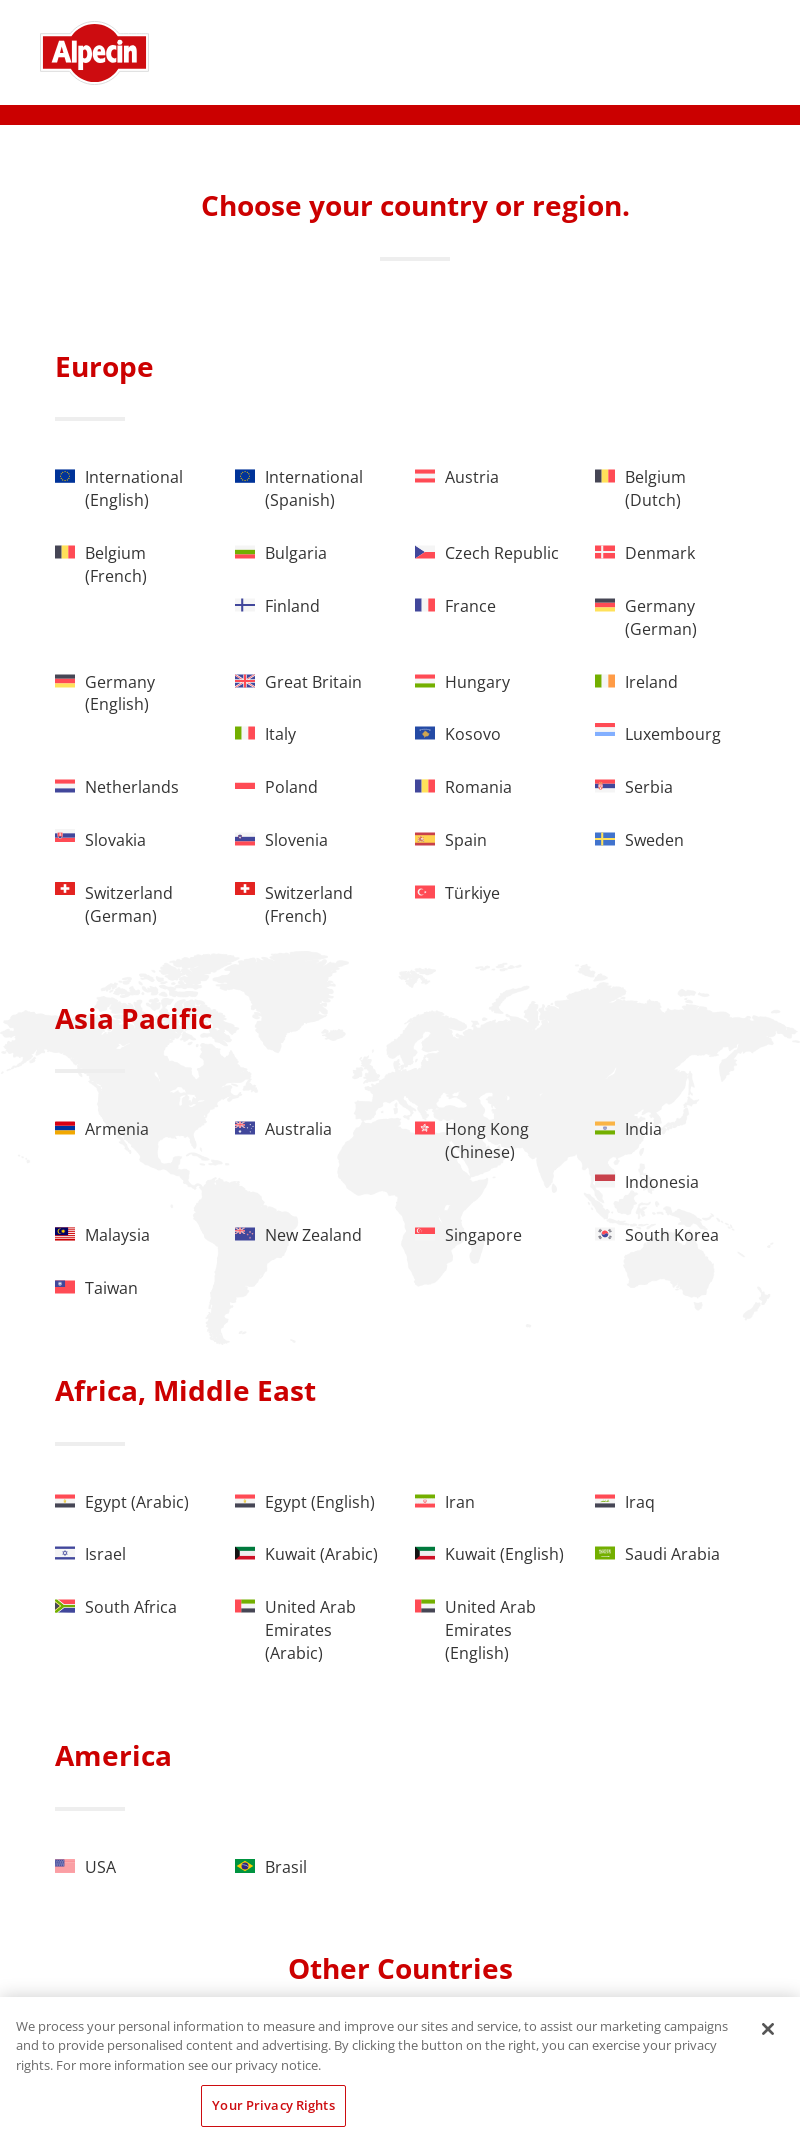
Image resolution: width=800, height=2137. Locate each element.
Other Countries (400, 1968)
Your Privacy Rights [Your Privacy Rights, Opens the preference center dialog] (273, 2105)
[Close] (768, 2029)
